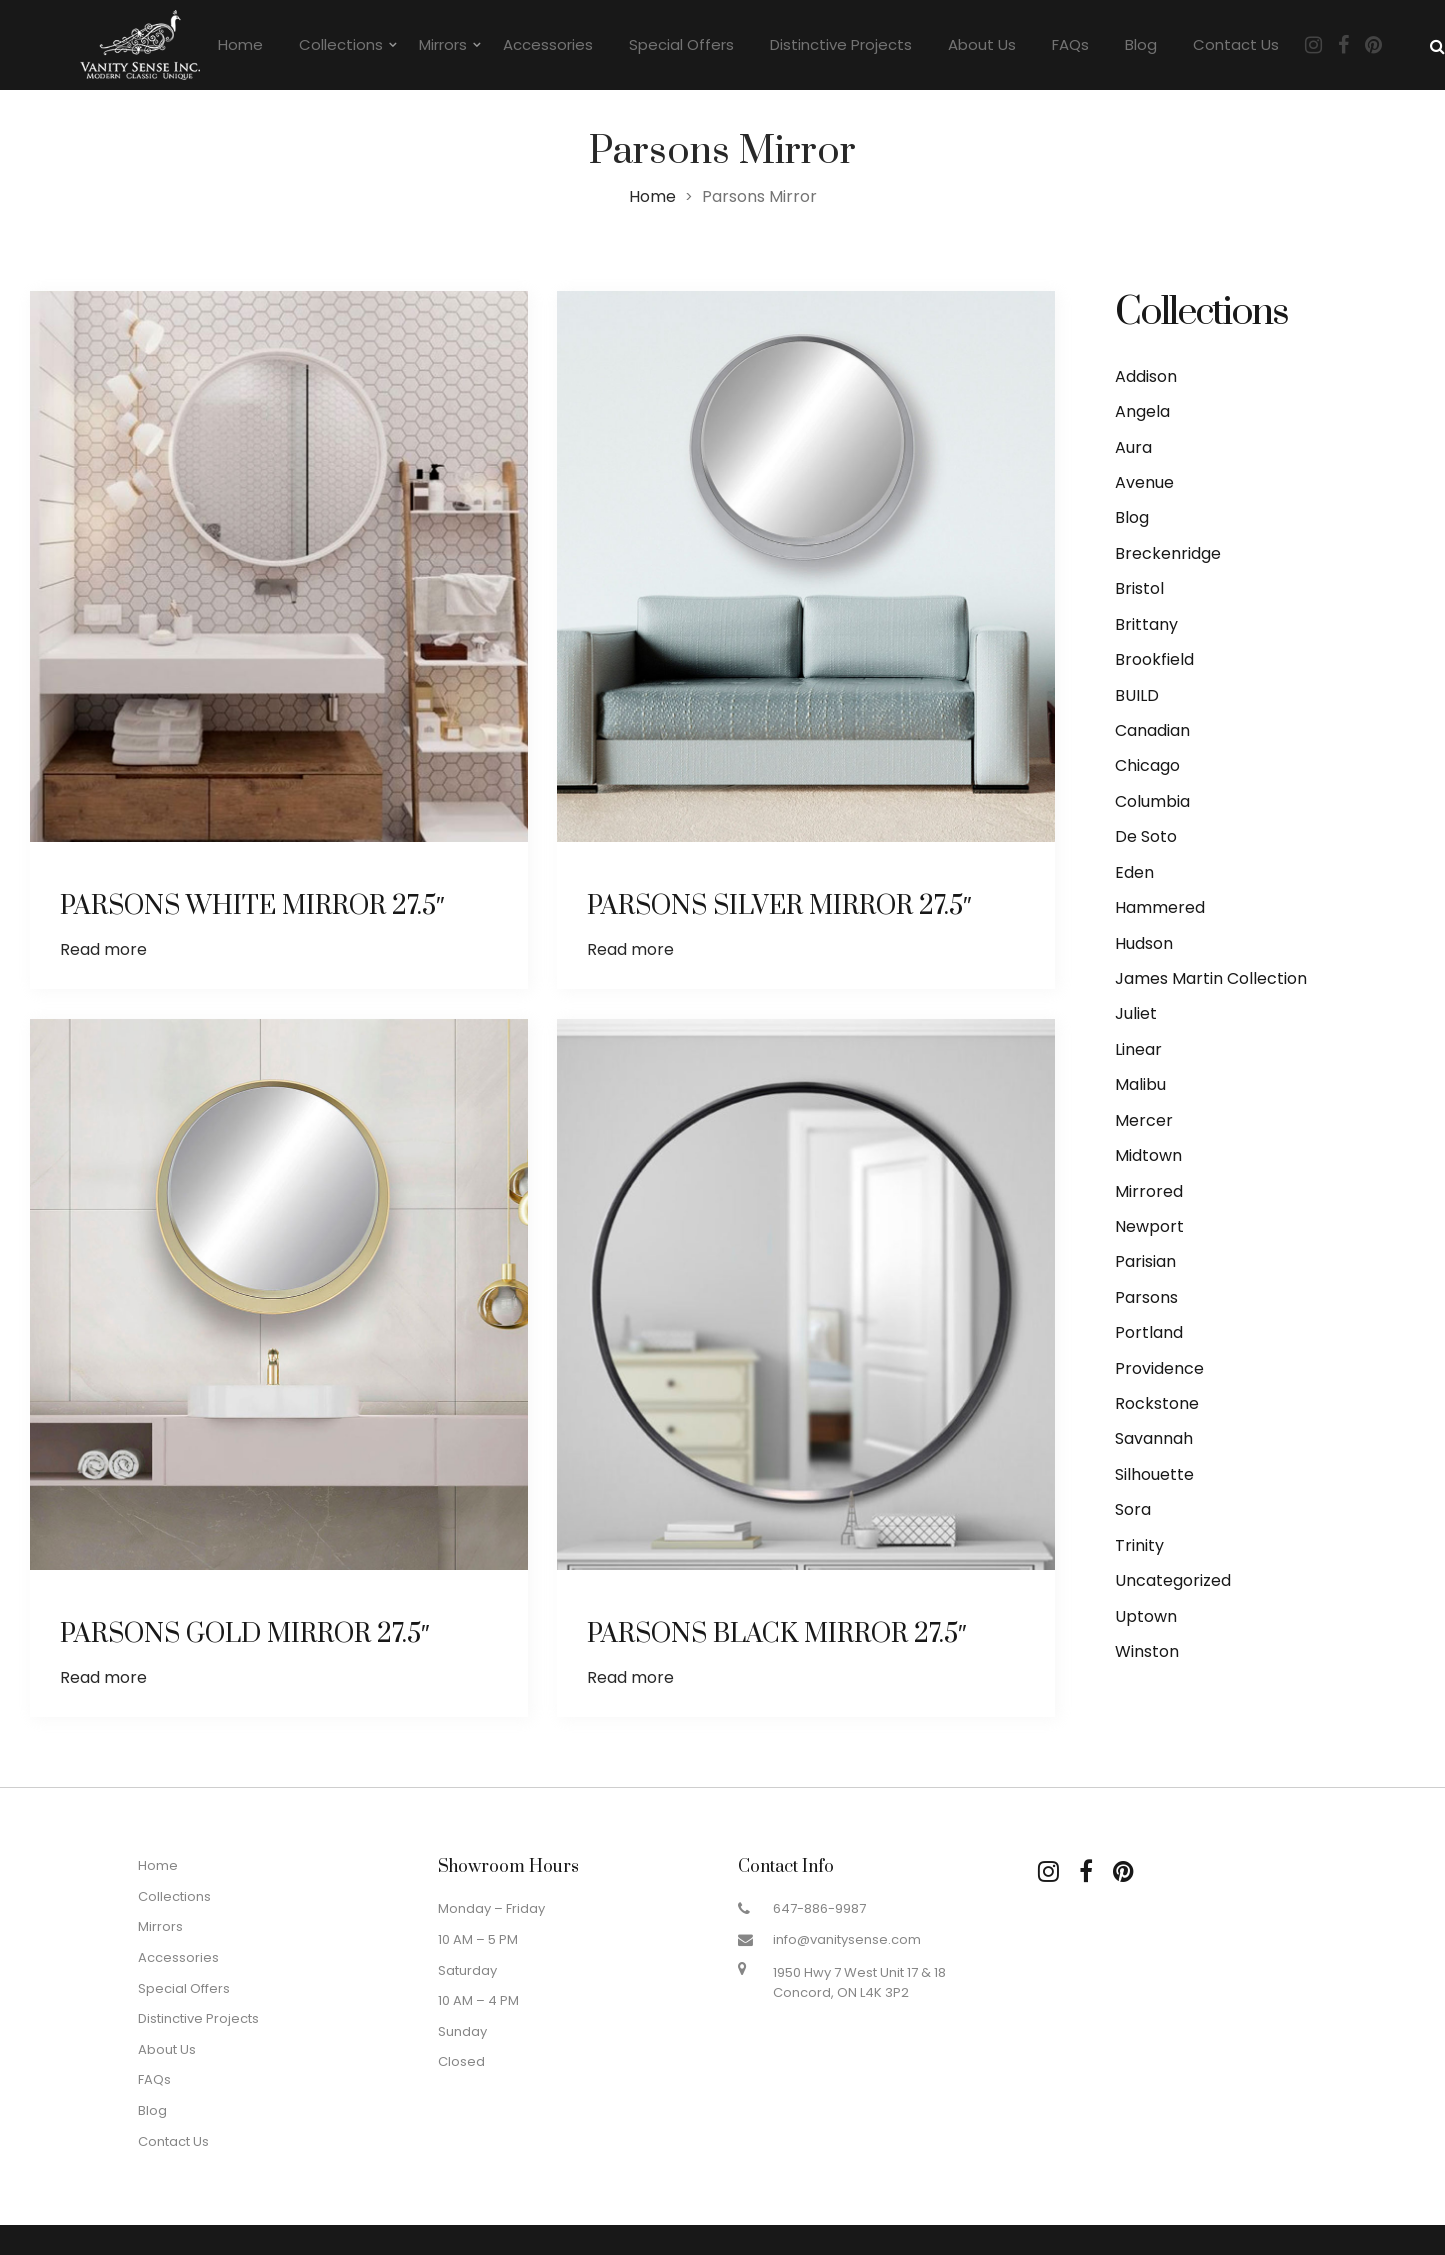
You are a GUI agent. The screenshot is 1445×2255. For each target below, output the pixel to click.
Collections (341, 44)
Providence (1159, 1368)
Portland (1149, 1332)
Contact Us (1236, 44)
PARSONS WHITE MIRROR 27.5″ (252, 906)
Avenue (1144, 482)
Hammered (1160, 907)
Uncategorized (1173, 1580)
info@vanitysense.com (847, 1939)
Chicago (1147, 765)
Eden (1134, 872)
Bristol (1139, 588)
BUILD (1137, 695)
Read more (103, 949)
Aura (1133, 447)
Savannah (1154, 1438)
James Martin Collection (1211, 978)
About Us (982, 44)
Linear (1138, 1049)
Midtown (1148, 1155)
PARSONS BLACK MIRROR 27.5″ (778, 1600)
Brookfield (1154, 659)
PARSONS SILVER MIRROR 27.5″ (779, 906)
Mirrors (443, 44)
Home (240, 44)
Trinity (1139, 1545)
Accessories (548, 44)
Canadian (1152, 730)
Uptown (1146, 1616)
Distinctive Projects (841, 44)
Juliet (1136, 1013)
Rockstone (1157, 1403)
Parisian (1145, 1261)
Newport (1149, 1226)
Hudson (1144, 943)
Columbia (1152, 801)
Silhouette (1154, 1474)
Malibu (1140, 1084)
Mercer (1144, 1120)
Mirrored (1149, 1191)
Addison (1146, 376)
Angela (1142, 411)
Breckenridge (1168, 553)
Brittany (1146, 624)
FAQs (1070, 44)
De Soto (1146, 836)
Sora (1133, 1509)
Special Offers (681, 44)
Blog (1141, 44)
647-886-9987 (819, 1908)
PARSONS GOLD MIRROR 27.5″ (245, 1600)
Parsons (1146, 1297)
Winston (1147, 1651)
